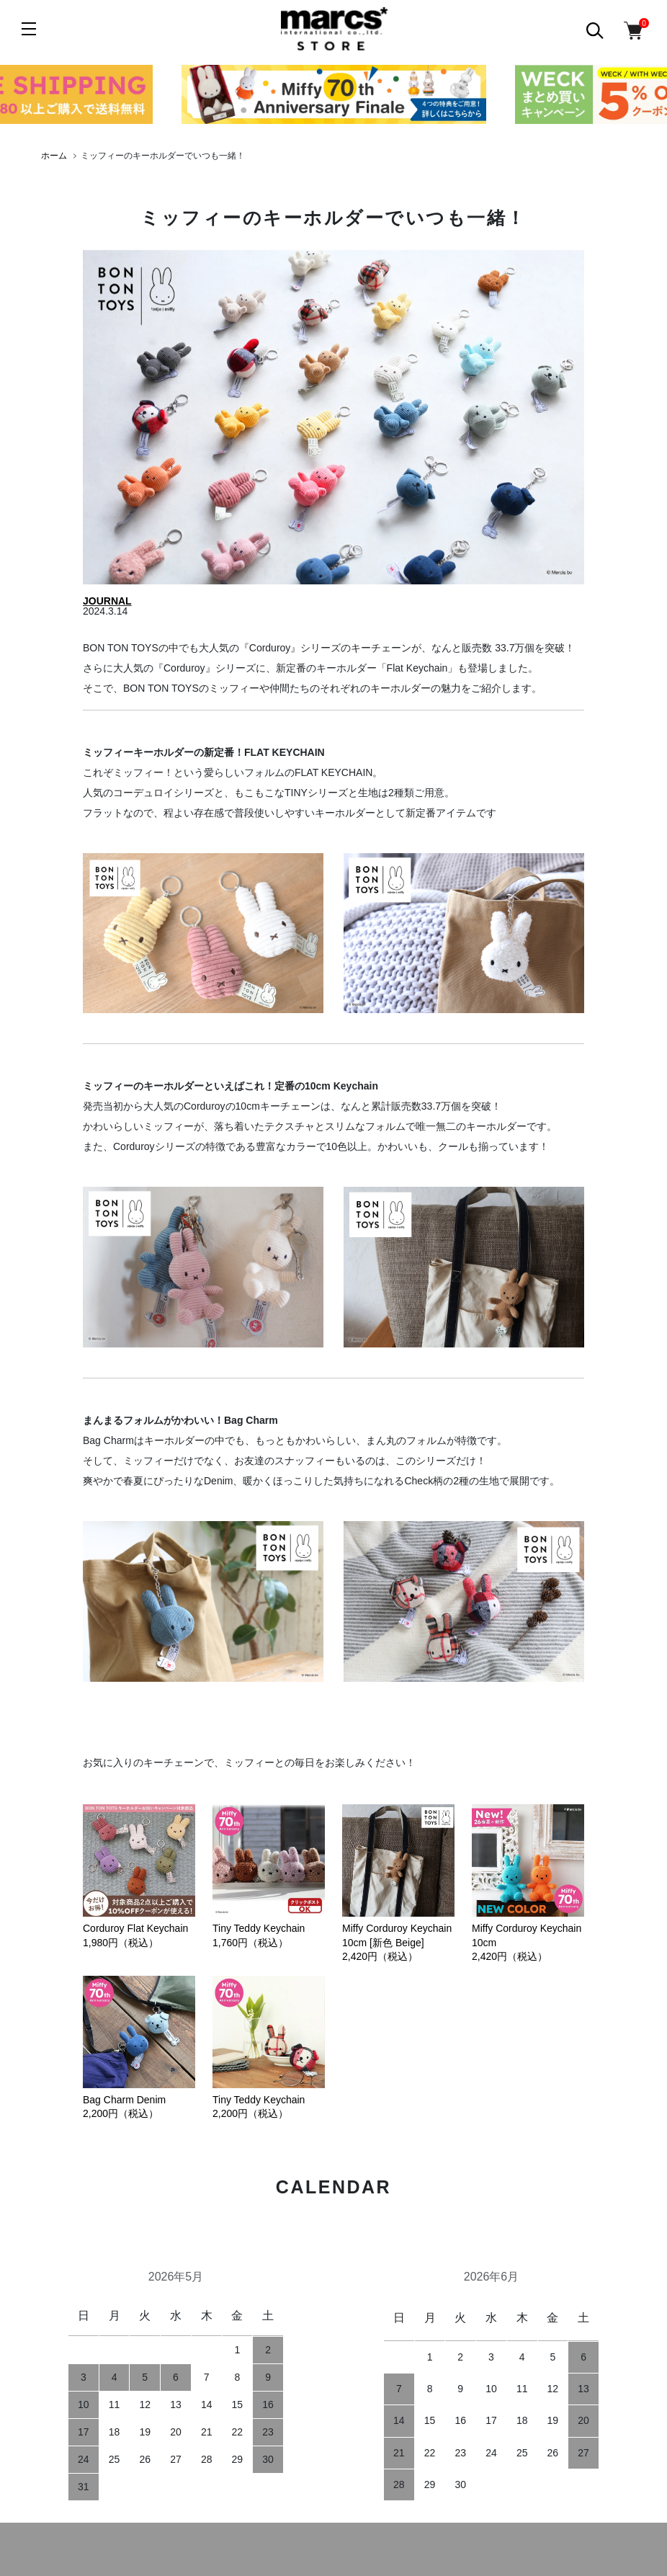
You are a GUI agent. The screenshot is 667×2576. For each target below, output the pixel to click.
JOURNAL (107, 601)
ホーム (54, 156)
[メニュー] (29, 29)
